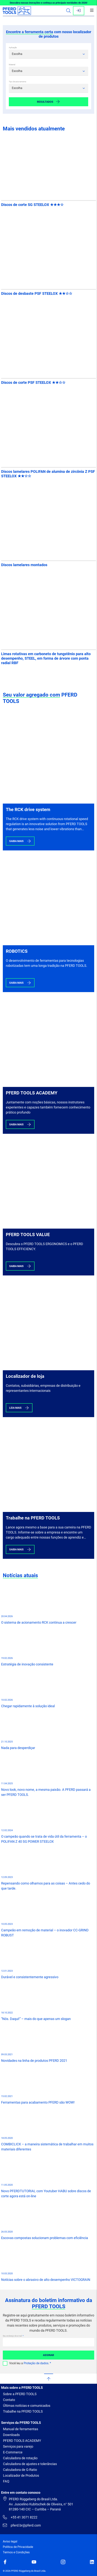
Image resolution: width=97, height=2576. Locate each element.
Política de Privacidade (18, 2547)
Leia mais (19, 1407)
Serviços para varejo (18, 2446)
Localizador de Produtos (21, 2475)
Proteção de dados (36, 2363)
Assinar (48, 2355)
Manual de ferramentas (20, 2429)
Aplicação (13, 47)
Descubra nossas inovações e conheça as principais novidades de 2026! (48, 2)
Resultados (48, 101)
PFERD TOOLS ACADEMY (22, 2441)
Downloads (11, 2435)
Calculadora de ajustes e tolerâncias (30, 2464)
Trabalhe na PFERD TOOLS (23, 2411)
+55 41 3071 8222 (20, 2517)
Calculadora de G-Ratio (20, 2470)
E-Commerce (13, 2452)
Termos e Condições (16, 2552)
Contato (9, 2400)
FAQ (6, 2481)
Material (12, 65)
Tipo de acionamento (17, 82)
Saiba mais (20, 841)
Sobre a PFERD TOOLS (20, 2394)
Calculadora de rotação (20, 2458)
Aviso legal (10, 2541)
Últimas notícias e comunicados (26, 2406)
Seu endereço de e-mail (12, 2336)
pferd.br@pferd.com (22, 2525)
